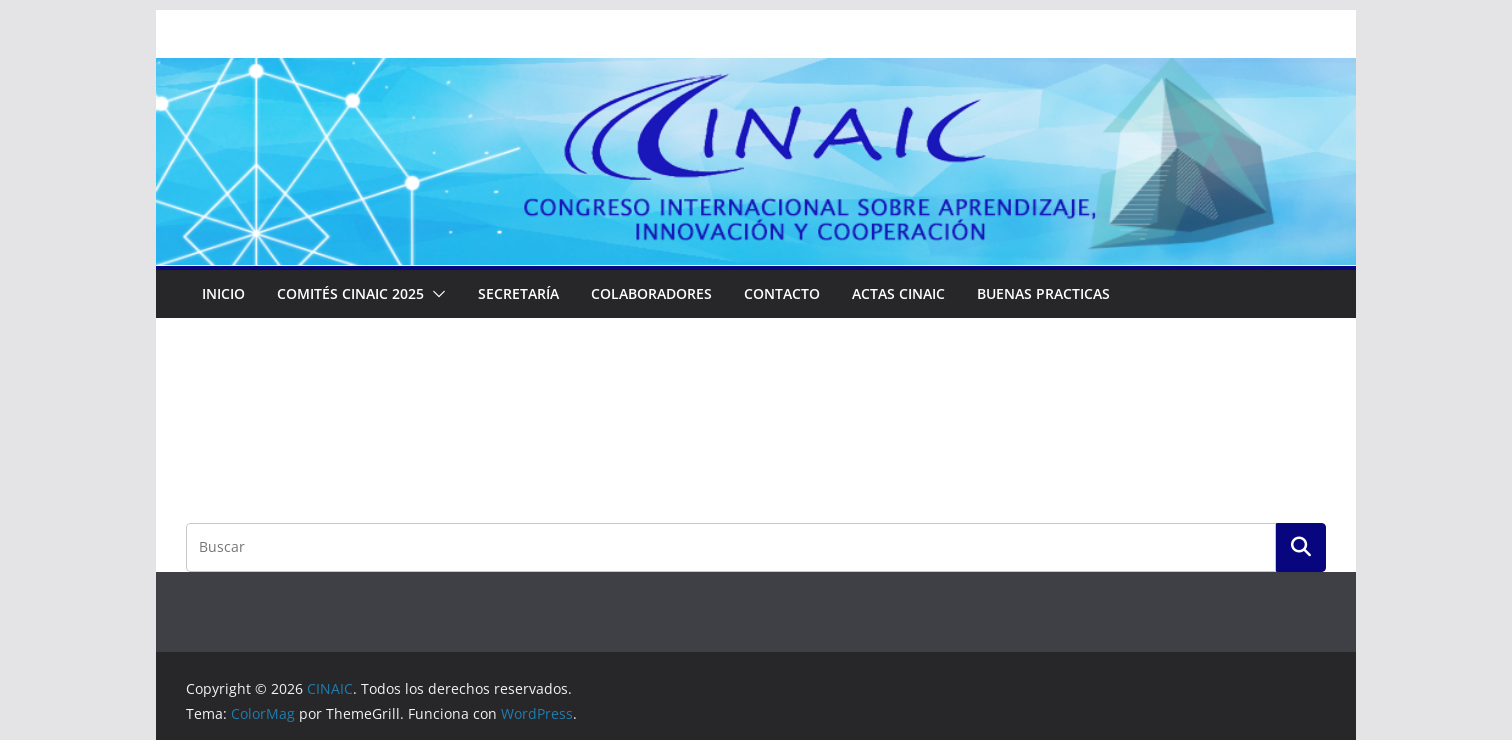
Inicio (223, 293)
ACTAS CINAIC (898, 293)
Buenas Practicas (1043, 293)
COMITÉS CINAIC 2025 (350, 293)
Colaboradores (651, 293)
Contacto (782, 293)
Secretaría (518, 293)
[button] (435, 294)
